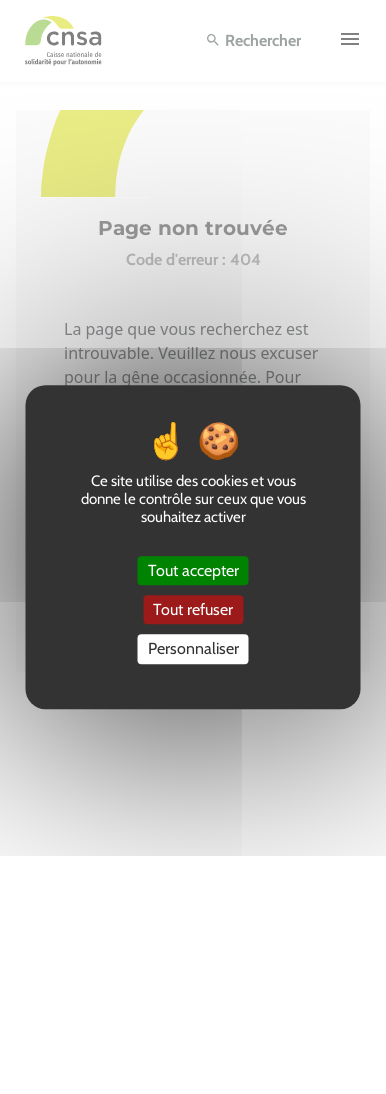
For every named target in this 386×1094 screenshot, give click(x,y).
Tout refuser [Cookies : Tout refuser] (193, 609)
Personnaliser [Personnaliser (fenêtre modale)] (193, 649)
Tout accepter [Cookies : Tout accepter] (193, 570)
